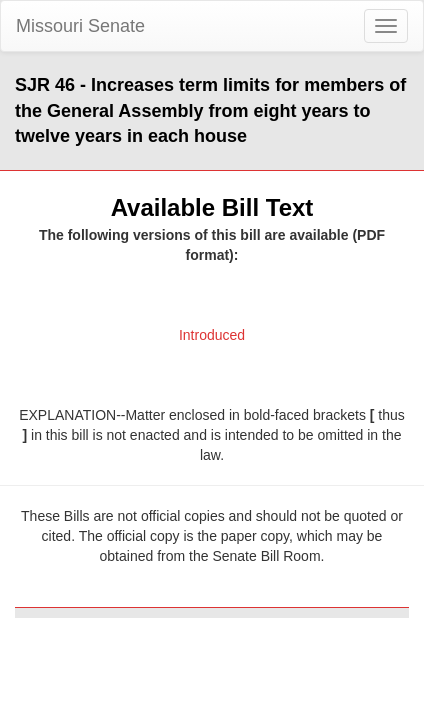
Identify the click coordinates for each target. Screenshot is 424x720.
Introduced (212, 335)
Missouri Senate (80, 26)
